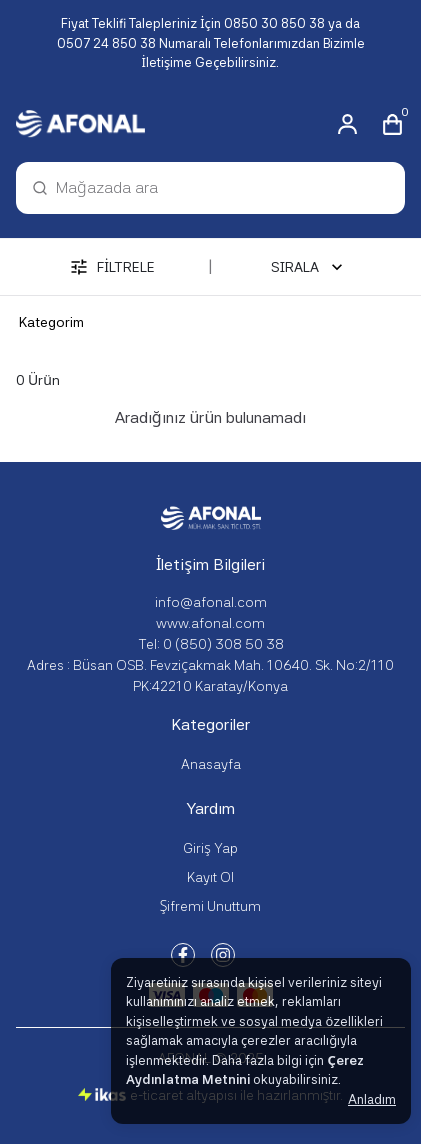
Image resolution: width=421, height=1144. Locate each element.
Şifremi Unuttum (211, 906)
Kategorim (51, 322)
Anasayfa (211, 764)
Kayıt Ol (210, 877)
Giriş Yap (210, 848)
